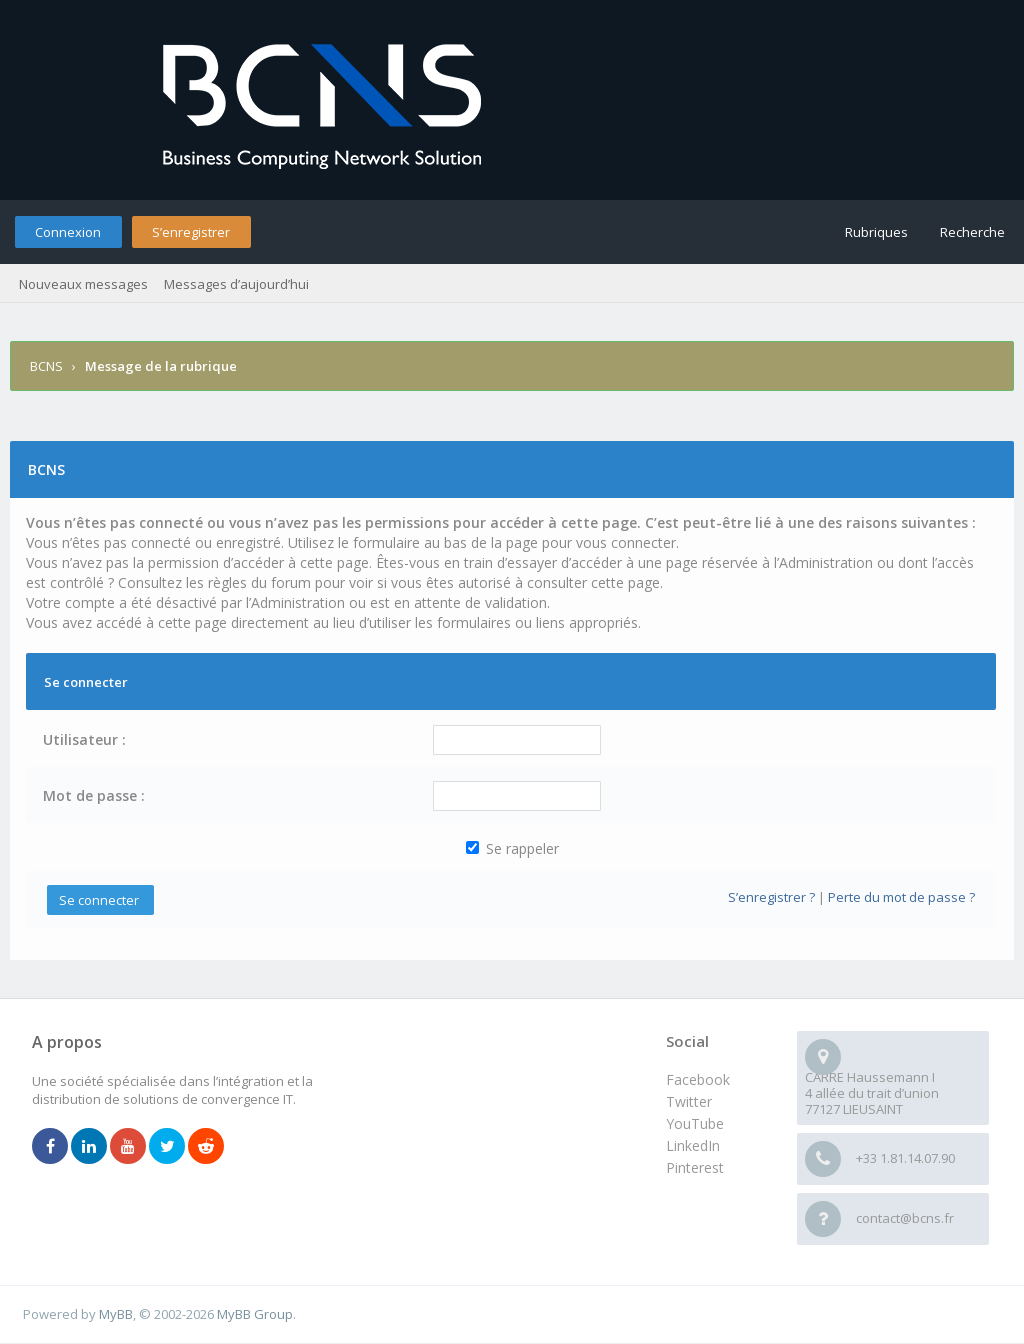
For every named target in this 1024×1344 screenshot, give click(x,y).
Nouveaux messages (83, 284)
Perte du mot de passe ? (901, 897)
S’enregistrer (191, 232)
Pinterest (695, 1167)
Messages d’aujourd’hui (236, 284)
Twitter (689, 1101)
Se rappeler (512, 848)
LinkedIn (693, 1145)
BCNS (46, 366)
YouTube (695, 1123)
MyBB (116, 1314)
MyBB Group (255, 1314)
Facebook (698, 1079)
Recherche (972, 232)
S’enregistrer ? (771, 897)
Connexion (68, 232)
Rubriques (876, 232)
